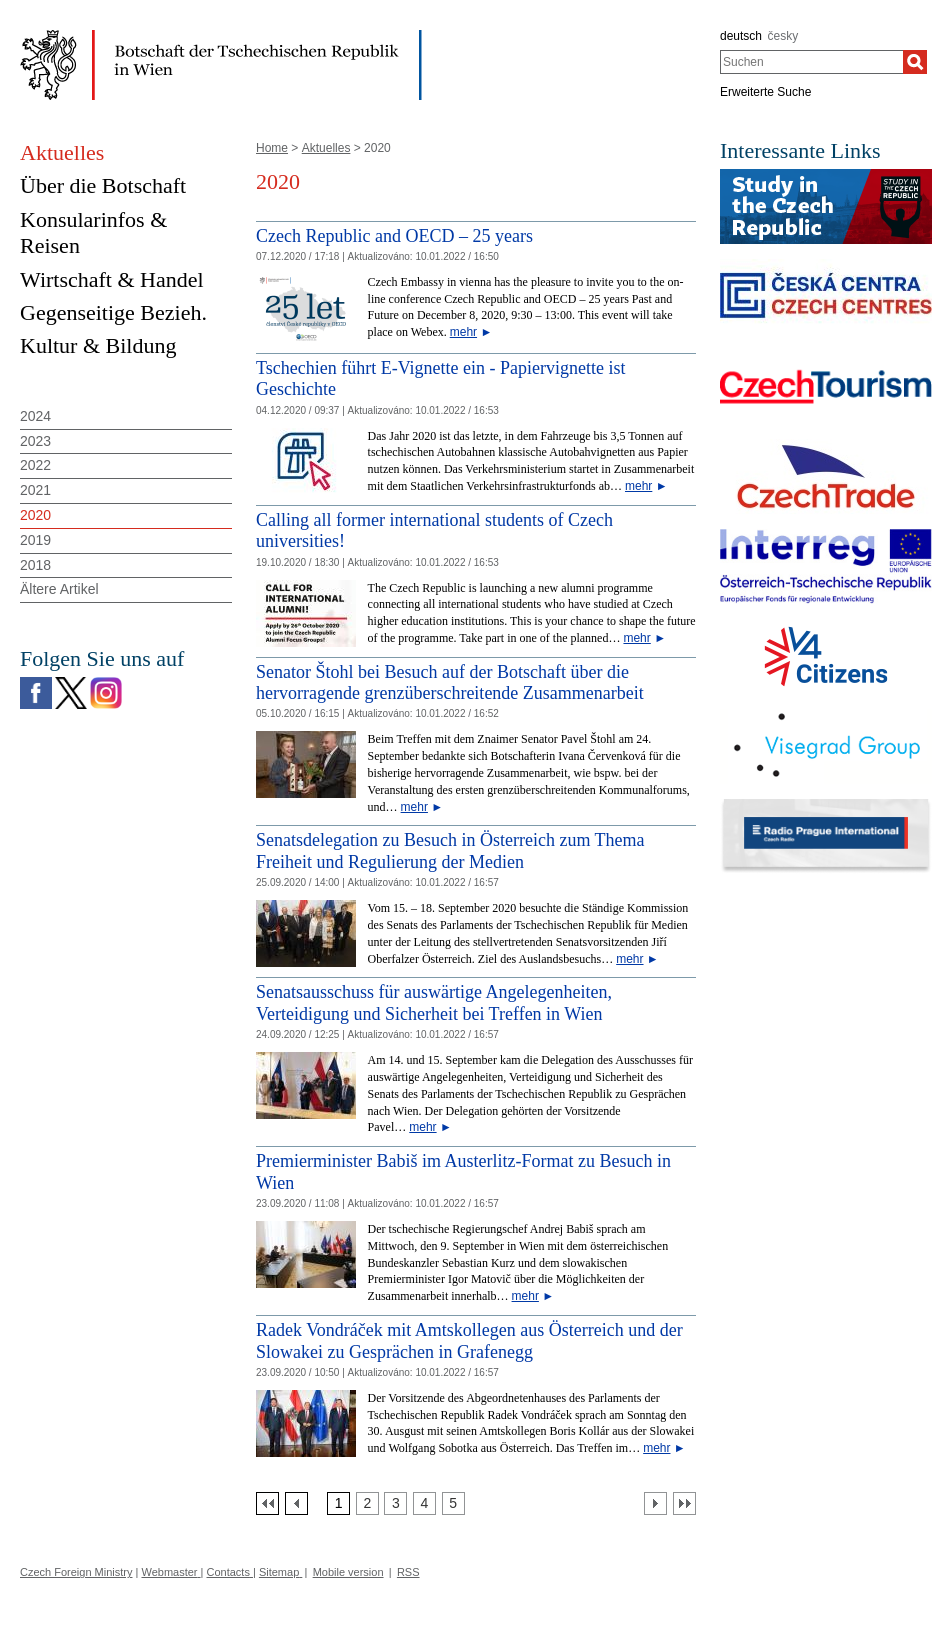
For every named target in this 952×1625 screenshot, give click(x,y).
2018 (35, 565)
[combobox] (811, 62)
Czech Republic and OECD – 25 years (394, 236)
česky (783, 36)
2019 (35, 540)
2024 (35, 416)
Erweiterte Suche (765, 92)
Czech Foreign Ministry (76, 1572)
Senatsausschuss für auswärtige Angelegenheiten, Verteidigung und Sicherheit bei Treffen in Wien (434, 1003)
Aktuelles (326, 148)
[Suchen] (915, 62)
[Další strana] (655, 1503)
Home (272, 148)
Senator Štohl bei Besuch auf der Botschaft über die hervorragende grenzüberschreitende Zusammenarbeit (450, 683)
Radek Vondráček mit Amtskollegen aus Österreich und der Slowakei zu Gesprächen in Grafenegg (469, 1341)
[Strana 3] (395, 1503)
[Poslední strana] (684, 1503)
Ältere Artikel (59, 589)
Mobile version (348, 1572)
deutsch (741, 36)
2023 (35, 441)
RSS (408, 1572)
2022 (35, 465)
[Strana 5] (453, 1503)
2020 (35, 515)
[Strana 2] (367, 1503)
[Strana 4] (424, 1503)
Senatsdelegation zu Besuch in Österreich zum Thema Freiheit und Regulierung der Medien (450, 851)
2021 (35, 490)
